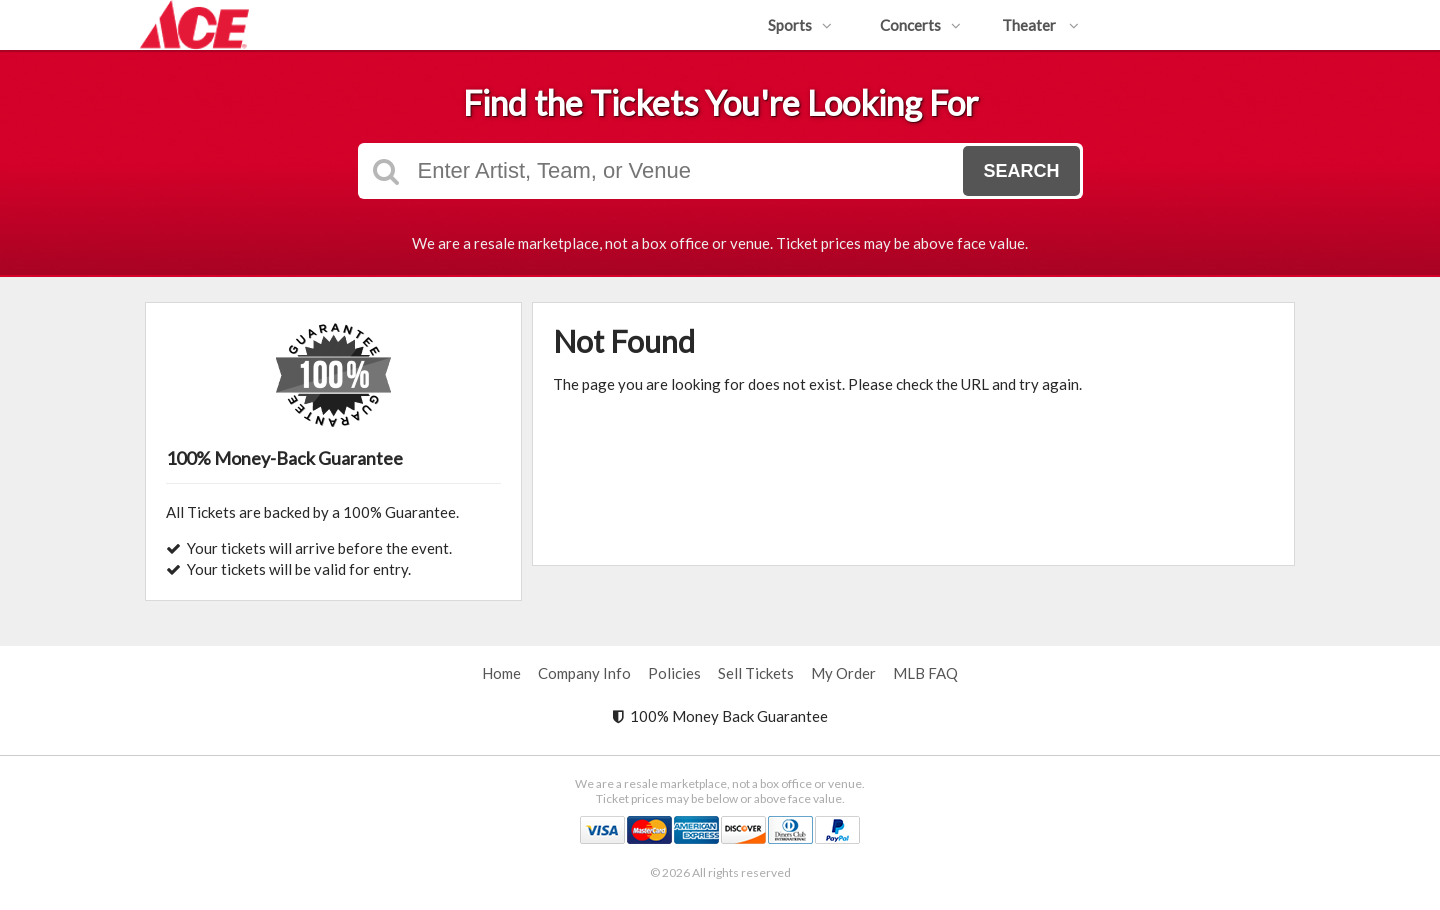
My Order (843, 673)
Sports (800, 25)
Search (1021, 171)
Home (501, 673)
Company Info (584, 673)
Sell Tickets (756, 673)
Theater (1040, 25)
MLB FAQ (925, 673)
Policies (674, 673)
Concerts (920, 25)
